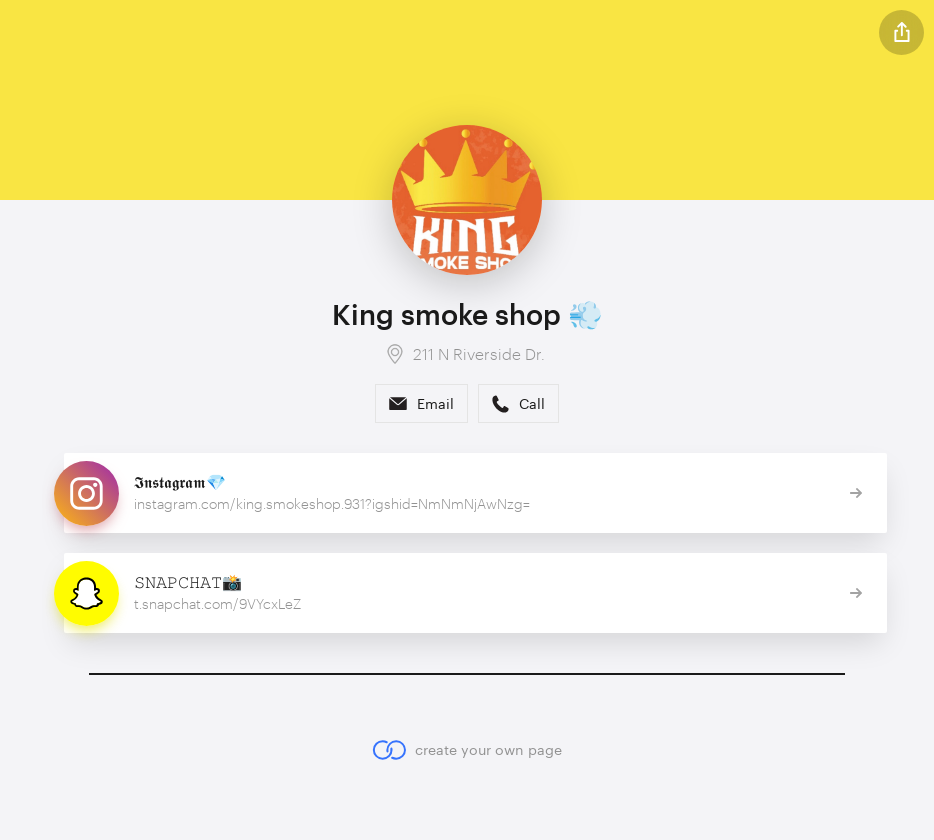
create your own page (466, 750)
